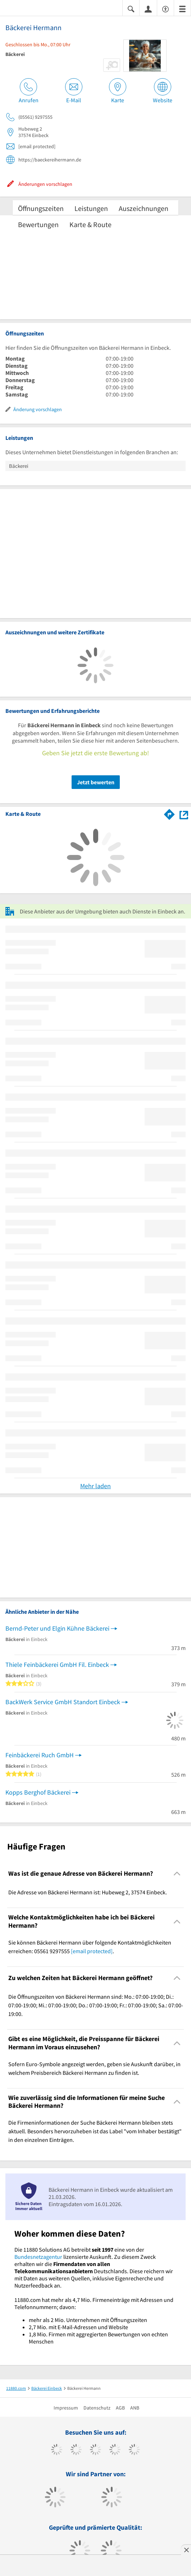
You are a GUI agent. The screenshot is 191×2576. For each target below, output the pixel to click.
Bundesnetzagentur (38, 2256)
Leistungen (91, 208)
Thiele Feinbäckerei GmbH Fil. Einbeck (57, 1664)
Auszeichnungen (143, 208)
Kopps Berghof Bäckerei (38, 1792)
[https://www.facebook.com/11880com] (57, 2450)
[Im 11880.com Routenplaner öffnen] (169, 813)
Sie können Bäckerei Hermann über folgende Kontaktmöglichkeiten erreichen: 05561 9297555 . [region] (89, 1947)
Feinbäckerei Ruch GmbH (39, 1755)
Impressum (66, 2408)
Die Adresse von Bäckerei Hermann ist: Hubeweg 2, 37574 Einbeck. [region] (87, 1892)
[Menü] (182, 8)
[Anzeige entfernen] (186, 2550)
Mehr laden (95, 1486)
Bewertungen (38, 224)
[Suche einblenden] (131, 8)
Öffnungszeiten (41, 208)
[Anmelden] (148, 8)
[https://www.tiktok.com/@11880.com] (76, 2450)
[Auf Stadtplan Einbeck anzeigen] (183, 813)
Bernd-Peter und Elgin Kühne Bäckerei (57, 1628)
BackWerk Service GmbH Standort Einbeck (62, 1702)
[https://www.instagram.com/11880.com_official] (95, 2450)
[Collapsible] (177, 1874)
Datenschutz (96, 2408)
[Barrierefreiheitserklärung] (165, 8)
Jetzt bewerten (95, 782)
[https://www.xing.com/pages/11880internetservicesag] (115, 2450)
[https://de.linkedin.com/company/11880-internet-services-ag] (134, 2450)
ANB (134, 2408)
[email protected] (92, 1951)
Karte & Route (90, 224)
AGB (120, 2408)
